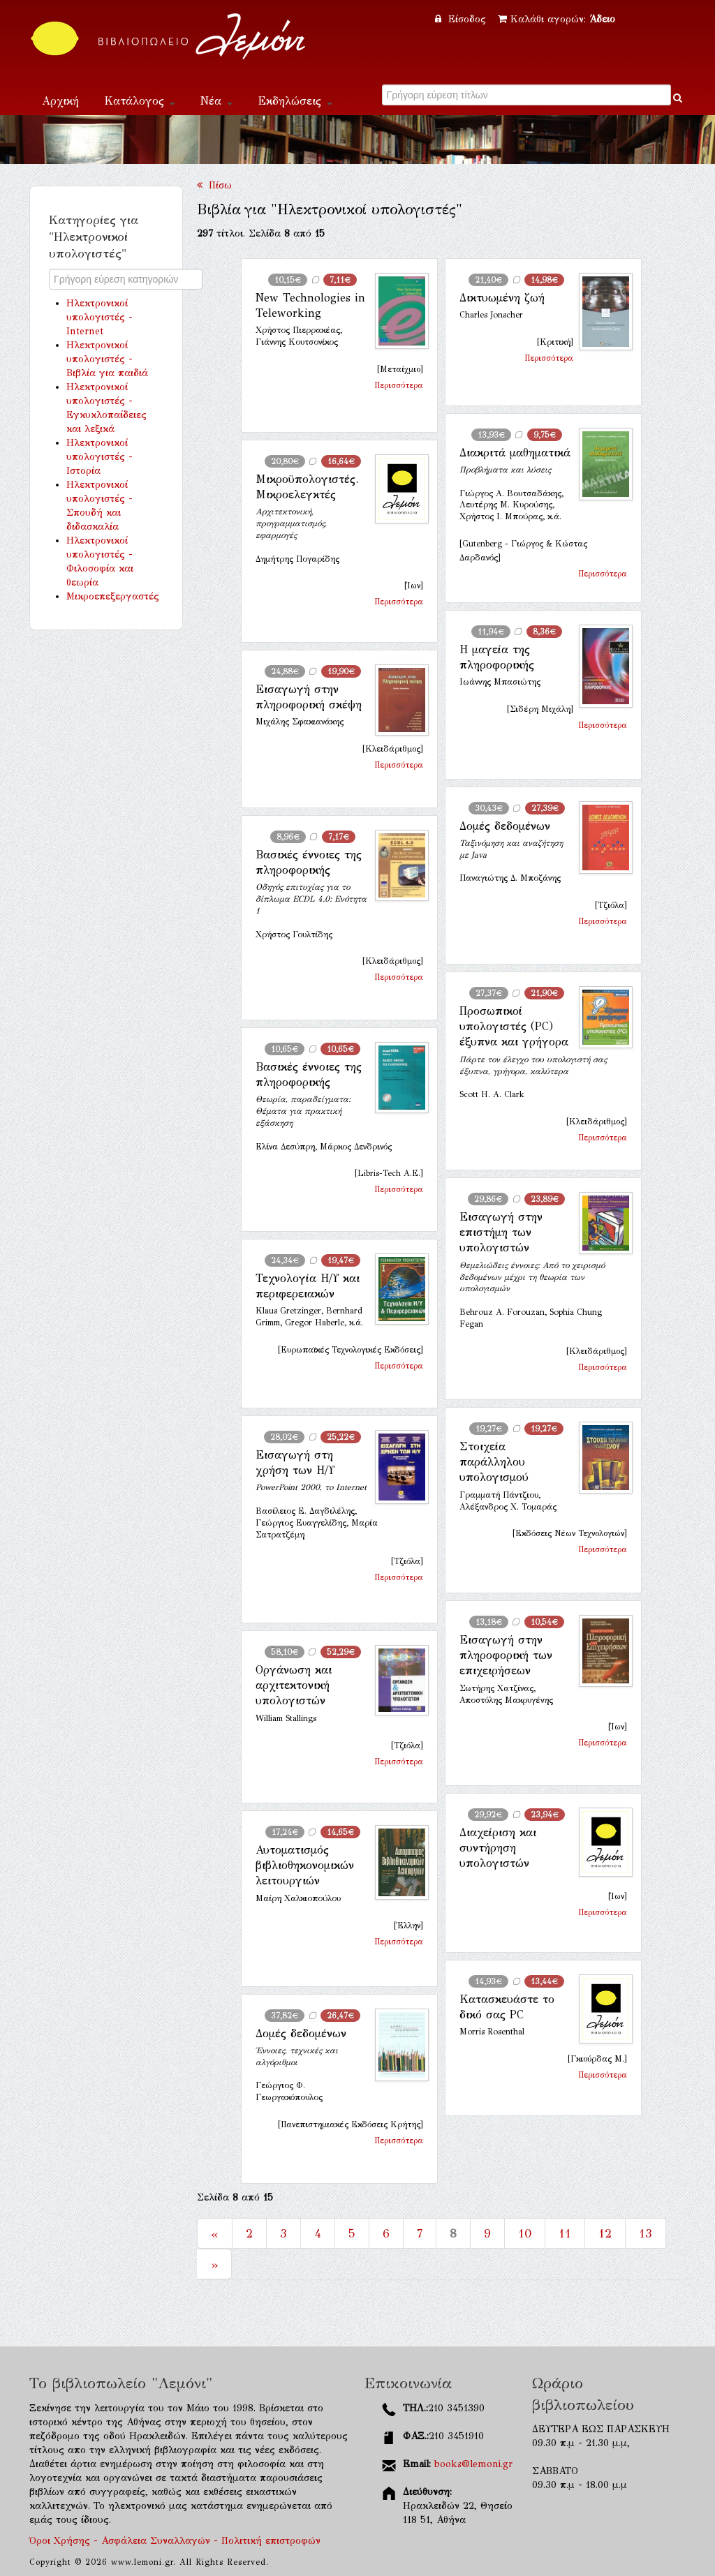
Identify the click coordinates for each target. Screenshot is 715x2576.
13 (645, 2233)
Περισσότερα (398, 385)
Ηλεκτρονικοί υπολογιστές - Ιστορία (99, 457)
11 (565, 2233)
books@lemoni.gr (473, 2464)
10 (524, 2233)
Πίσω (214, 185)
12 (605, 2233)
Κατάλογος (139, 100)
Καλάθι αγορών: (556, 19)
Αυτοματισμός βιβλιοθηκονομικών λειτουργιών (305, 1865)
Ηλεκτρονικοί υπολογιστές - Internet (99, 317)
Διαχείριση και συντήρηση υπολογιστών (497, 1848)
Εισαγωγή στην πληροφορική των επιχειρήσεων (505, 1655)
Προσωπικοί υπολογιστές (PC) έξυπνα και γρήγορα (513, 1026)
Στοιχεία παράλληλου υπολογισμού (494, 1462)
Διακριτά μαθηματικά (514, 452)
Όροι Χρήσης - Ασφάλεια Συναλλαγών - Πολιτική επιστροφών (174, 2541)
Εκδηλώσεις (295, 100)
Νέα (216, 100)
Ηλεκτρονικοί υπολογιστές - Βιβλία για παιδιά (107, 359)
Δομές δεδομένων (504, 826)
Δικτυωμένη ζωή (502, 297)
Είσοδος (462, 19)
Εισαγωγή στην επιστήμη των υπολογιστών (501, 1232)
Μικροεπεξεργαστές (112, 596)
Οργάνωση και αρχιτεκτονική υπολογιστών (294, 1685)
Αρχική (60, 100)
